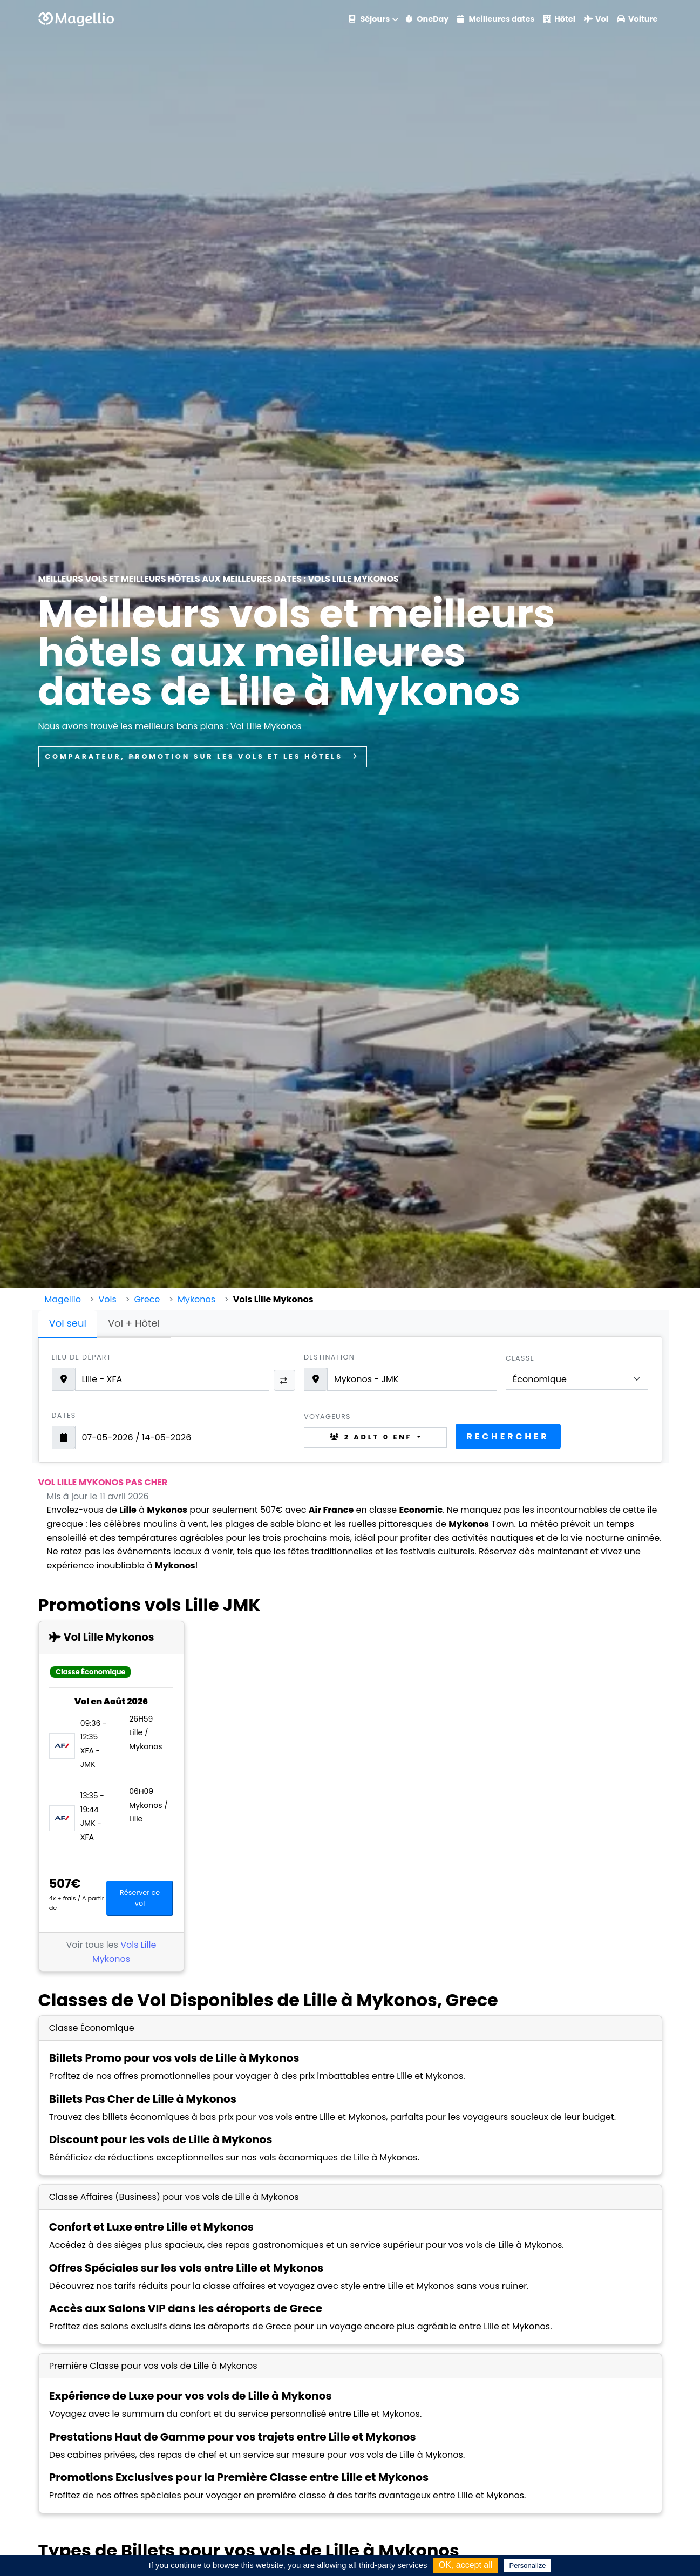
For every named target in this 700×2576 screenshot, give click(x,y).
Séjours (369, 18)
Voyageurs (327, 1416)
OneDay (426, 18)
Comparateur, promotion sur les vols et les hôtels (203, 756)
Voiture (637, 18)
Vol (596, 18)
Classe (520, 1358)
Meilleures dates (495, 18)
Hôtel (559, 18)
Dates (64, 1415)
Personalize (527, 2565)
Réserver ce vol (140, 1898)
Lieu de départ (82, 1357)
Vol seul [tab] (67, 1323)
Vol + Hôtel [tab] (134, 1323)
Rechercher (508, 1436)
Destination (329, 1357)
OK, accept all (466, 2565)
